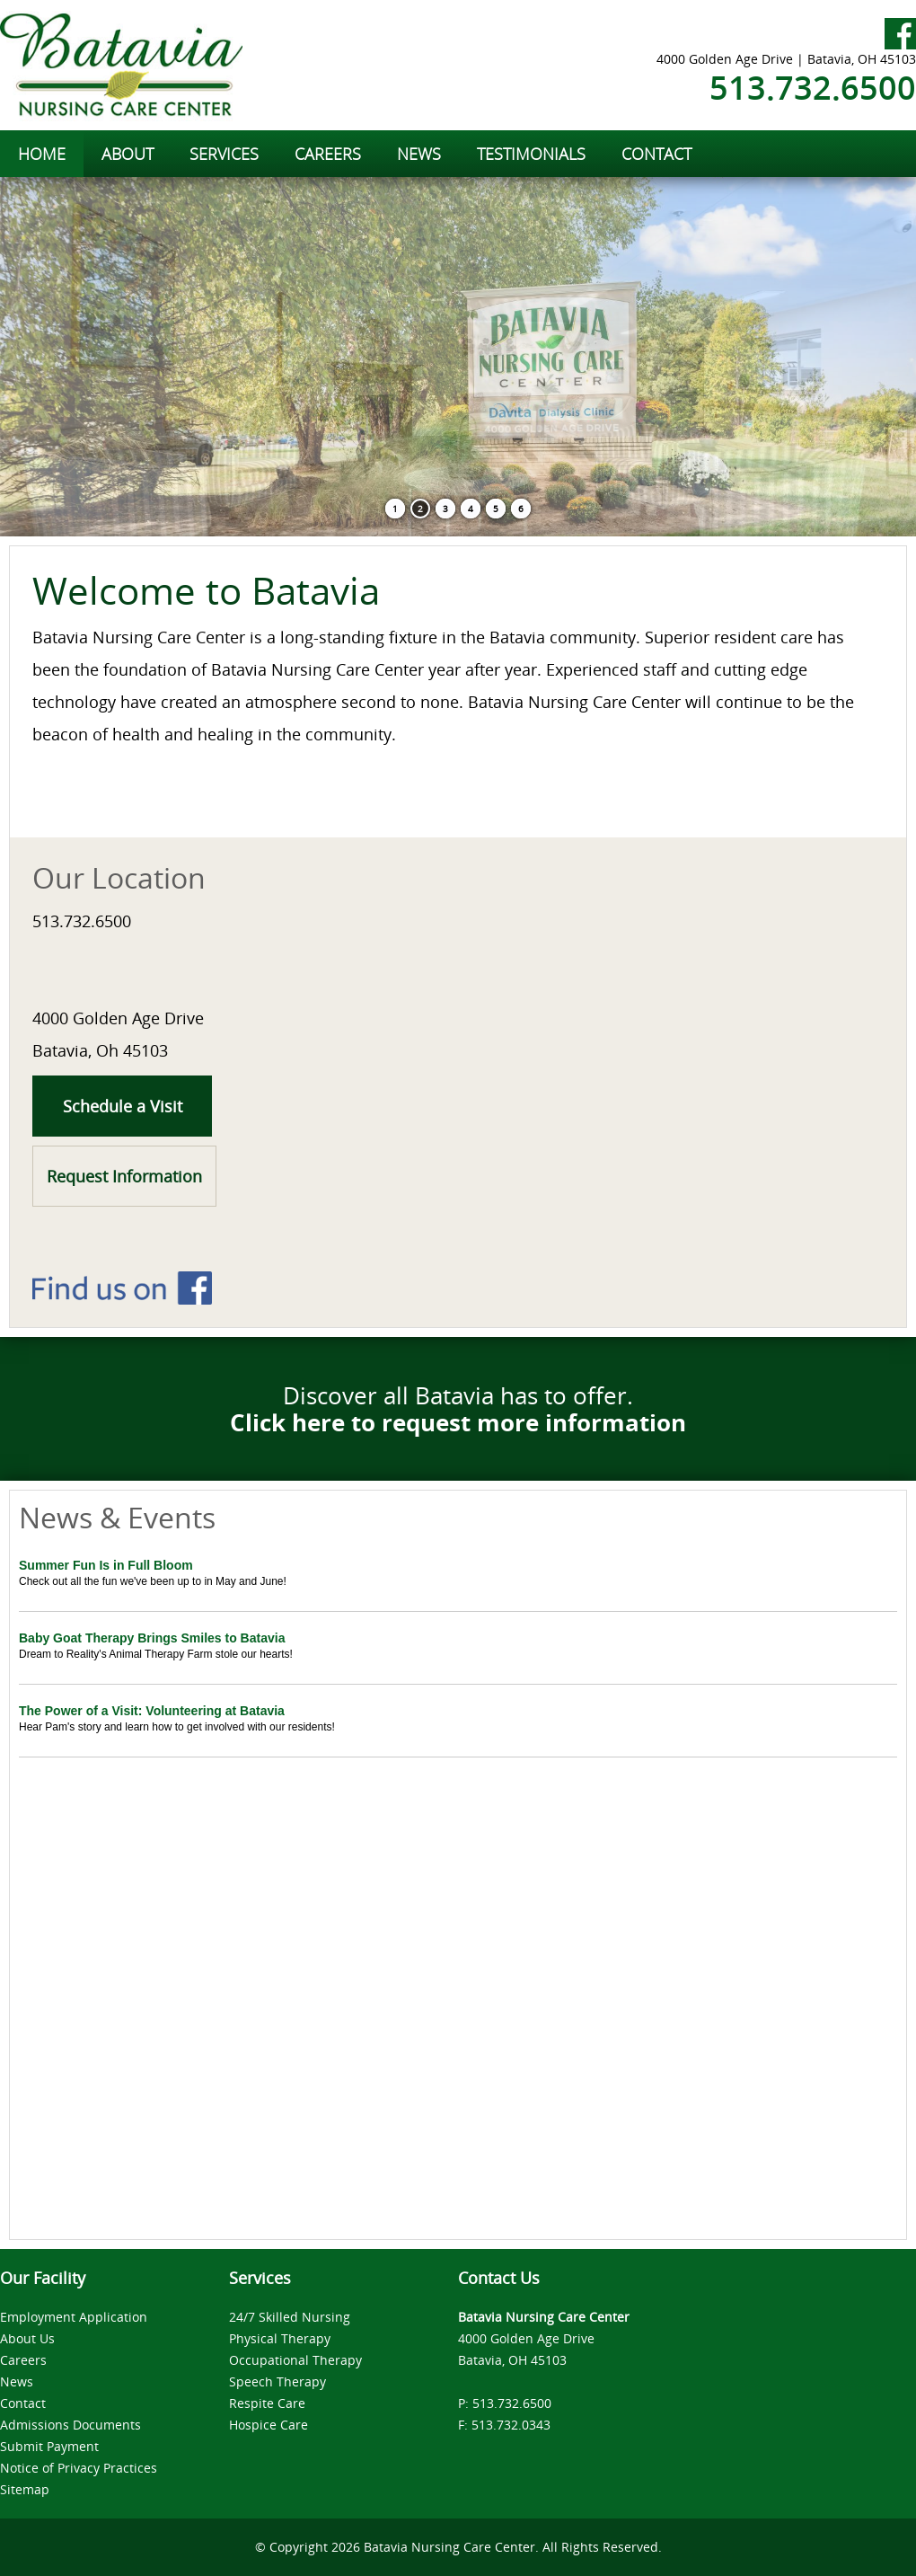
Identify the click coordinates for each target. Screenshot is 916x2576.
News (16, 2381)
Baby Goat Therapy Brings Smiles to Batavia (152, 1638)
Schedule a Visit (122, 1106)
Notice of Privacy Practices (78, 2467)
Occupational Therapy (295, 2359)
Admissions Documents (70, 2424)
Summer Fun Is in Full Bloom (106, 1565)
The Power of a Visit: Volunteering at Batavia (152, 1711)
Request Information (124, 1176)
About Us (27, 2338)
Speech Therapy (277, 2381)
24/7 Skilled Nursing (289, 2316)
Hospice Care (268, 2424)
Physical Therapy (279, 2338)
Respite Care (267, 2403)
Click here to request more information (458, 1422)
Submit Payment (49, 2446)
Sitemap (24, 2489)
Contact (23, 2403)
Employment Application (73, 2316)
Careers (23, 2359)
